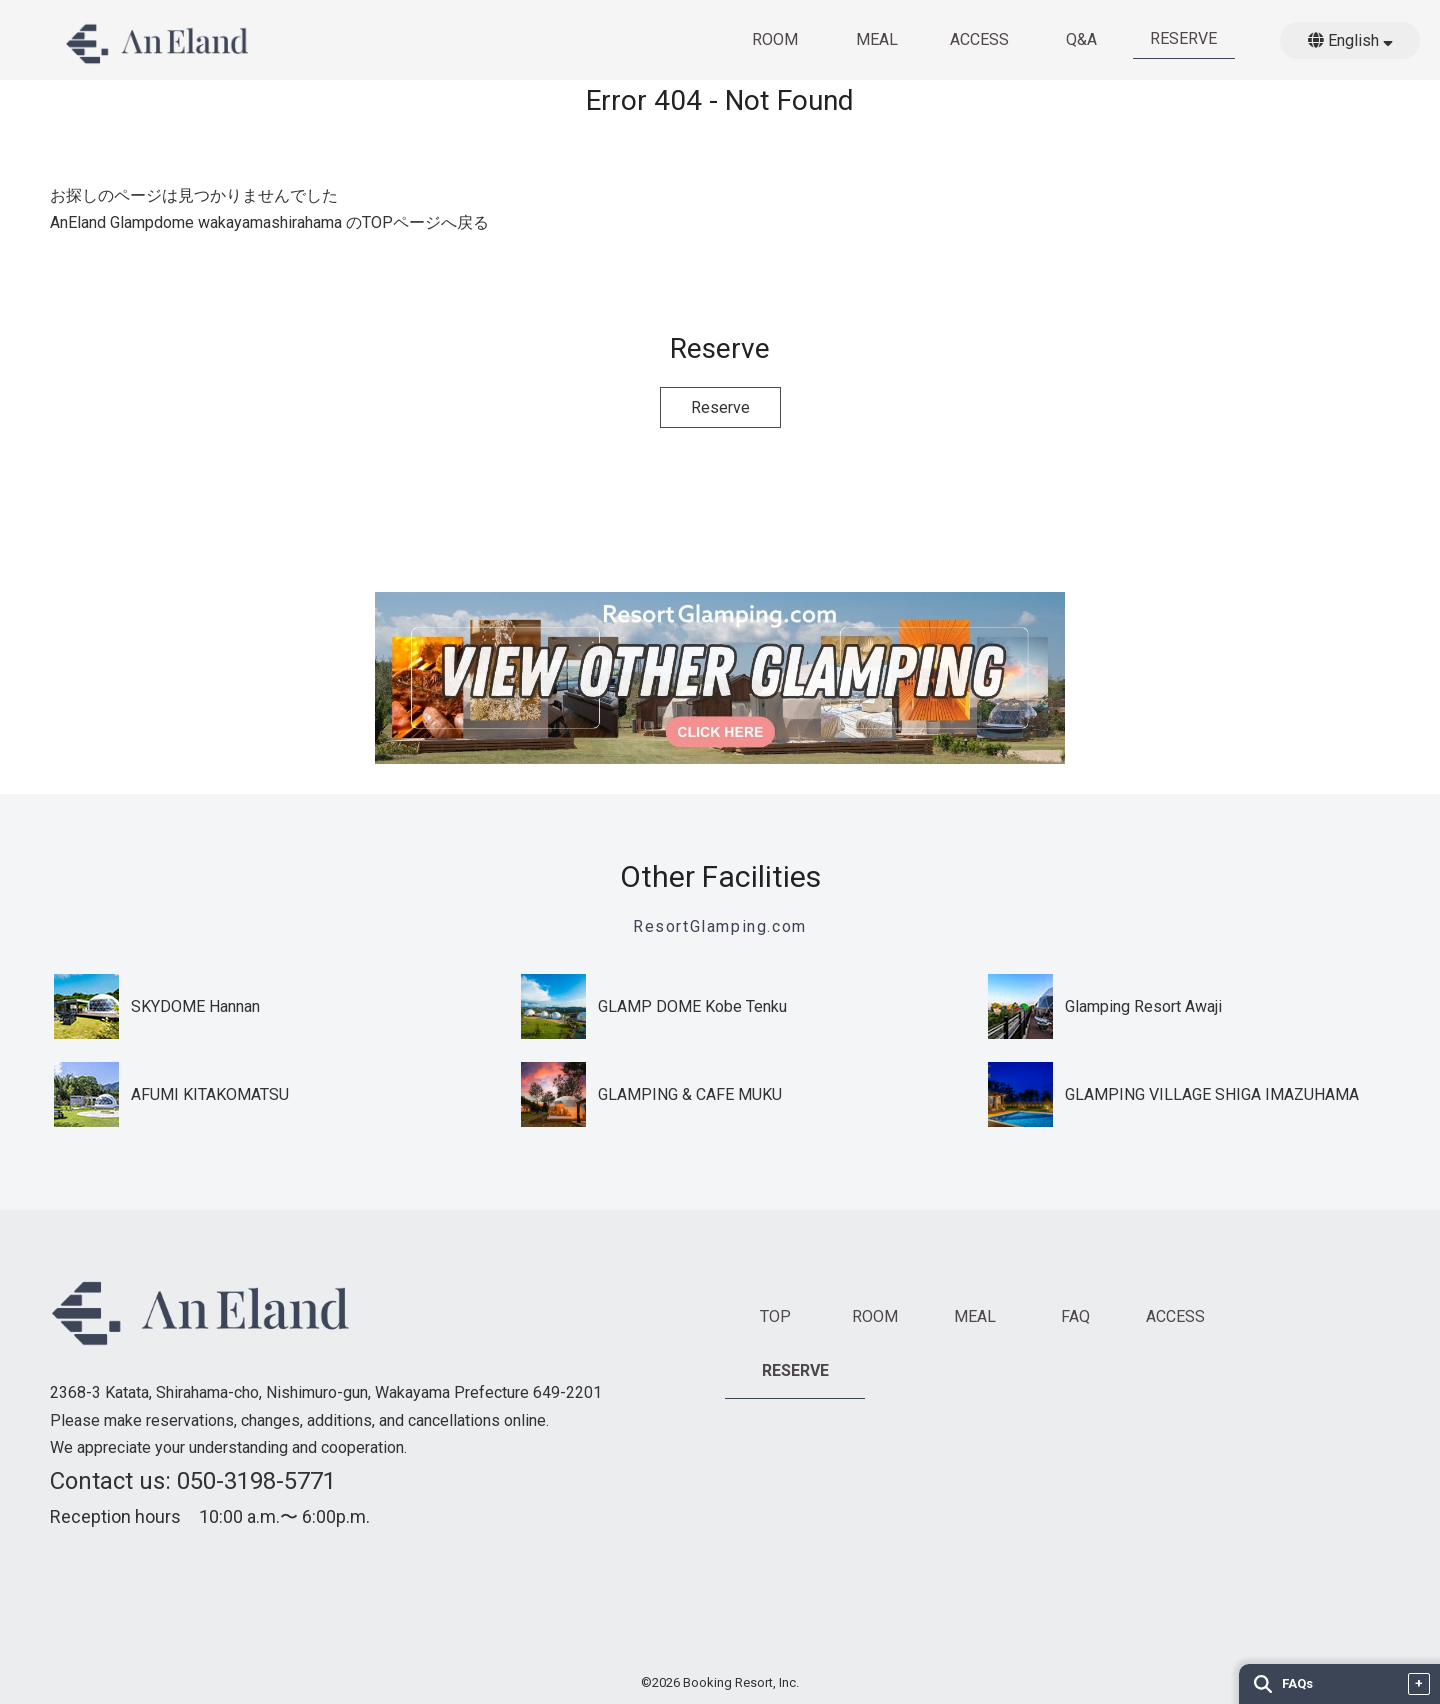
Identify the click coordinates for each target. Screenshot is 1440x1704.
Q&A (1081, 39)
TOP (775, 1316)
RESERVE (1183, 38)
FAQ (1075, 1316)
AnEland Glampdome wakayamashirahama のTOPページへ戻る (269, 222)
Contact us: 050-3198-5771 (193, 1481)
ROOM (775, 39)
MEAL (877, 39)
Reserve (720, 407)
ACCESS (979, 39)
